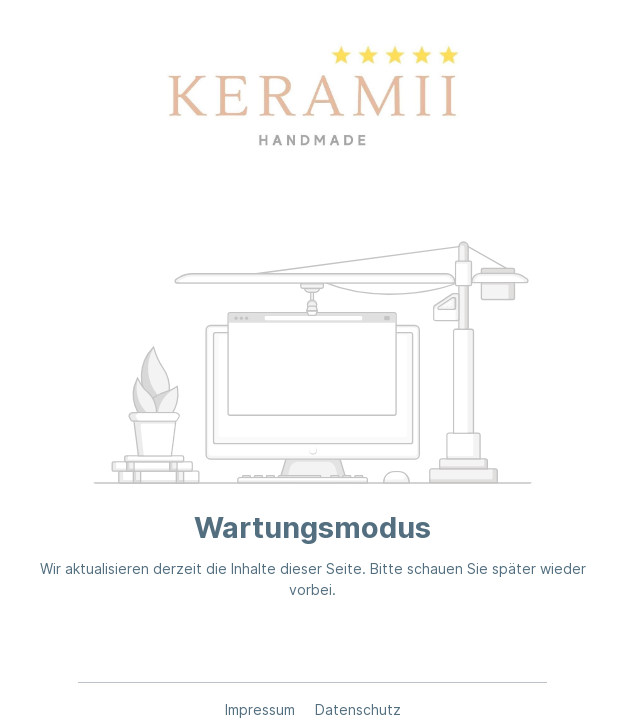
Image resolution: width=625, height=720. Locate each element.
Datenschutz (358, 709)
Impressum (262, 709)
